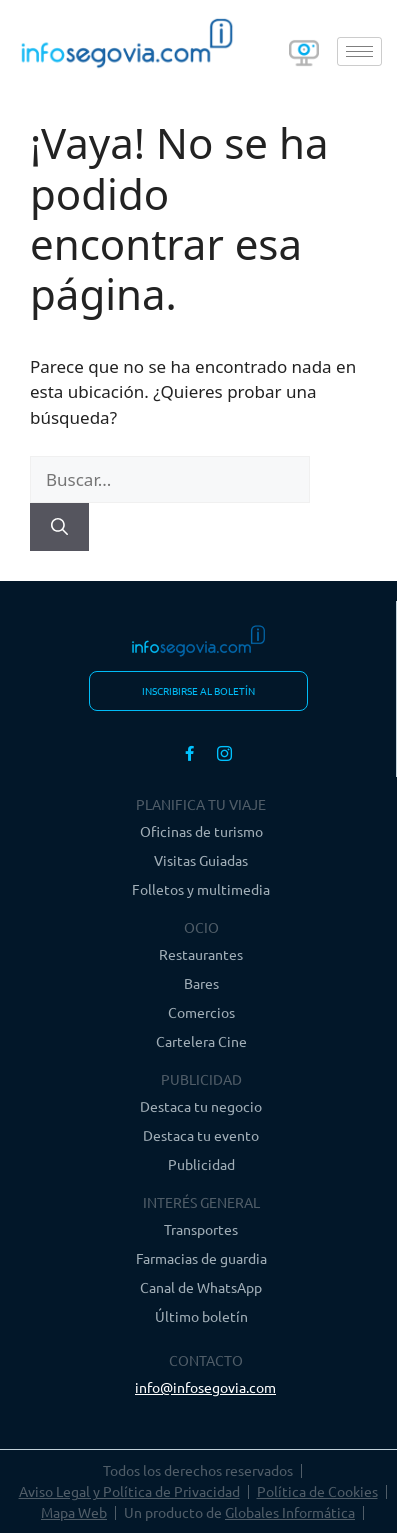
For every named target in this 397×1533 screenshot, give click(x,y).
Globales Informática (290, 1512)
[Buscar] (59, 527)
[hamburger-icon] (359, 51)
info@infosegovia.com (205, 1387)
